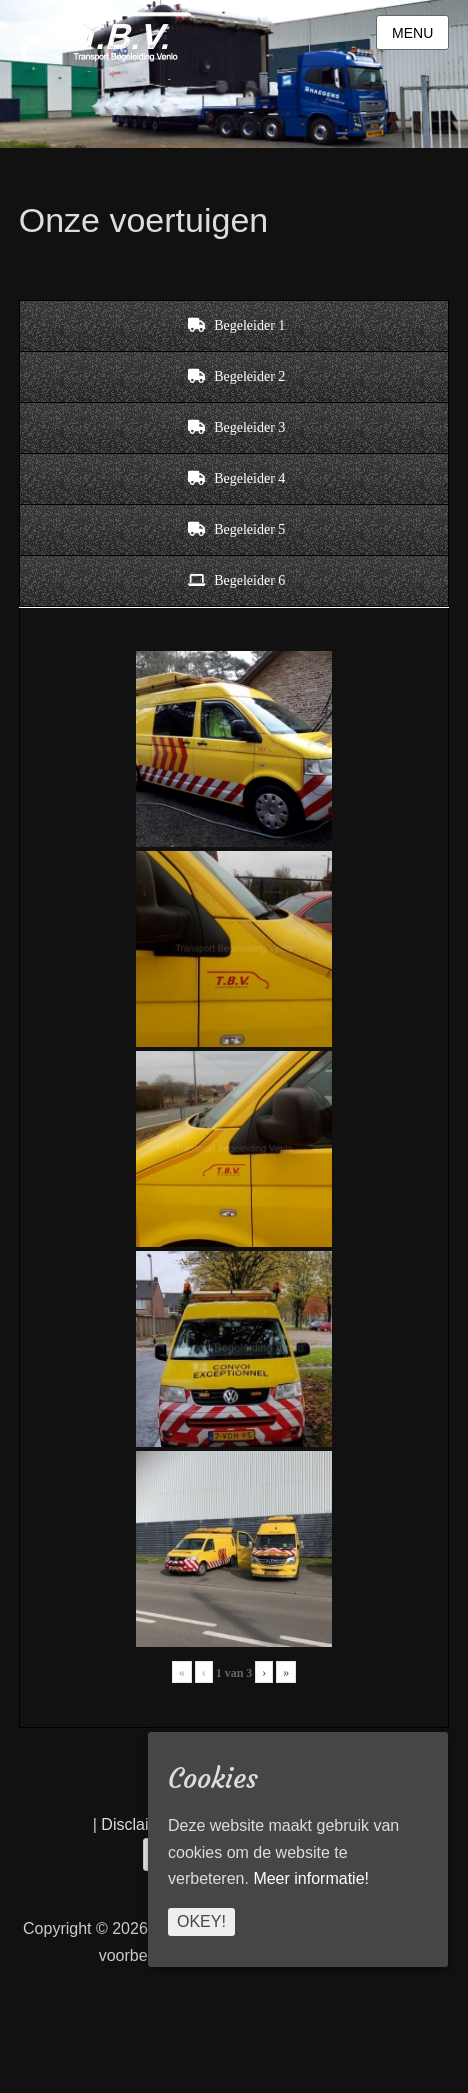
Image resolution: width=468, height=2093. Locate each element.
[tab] (234, 326)
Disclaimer (138, 1824)
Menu (412, 33)
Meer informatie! (311, 1878)
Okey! (201, 1921)
